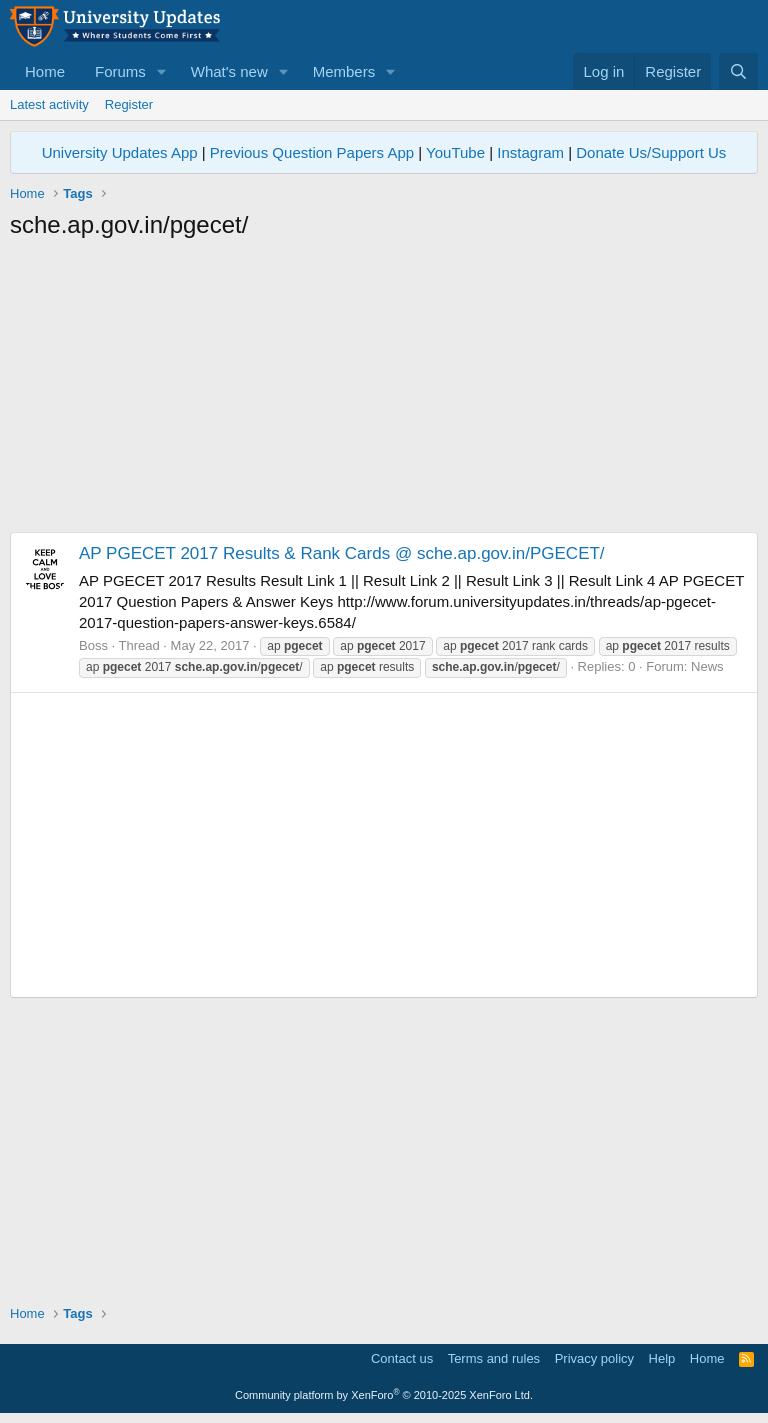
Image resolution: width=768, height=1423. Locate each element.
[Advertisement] (384, 392)
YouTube (455, 152)
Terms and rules (494, 1358)
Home (45, 71)
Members (344, 71)
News (707, 666)
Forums (120, 71)
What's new (229, 71)
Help (662, 1358)
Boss (93, 645)
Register (129, 104)
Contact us (402, 1358)
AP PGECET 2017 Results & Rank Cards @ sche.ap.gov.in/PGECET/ (342, 553)
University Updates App (120, 152)
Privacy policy (594, 1358)
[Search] (738, 71)
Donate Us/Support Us (651, 152)
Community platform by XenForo (384, 1395)
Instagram (530, 152)
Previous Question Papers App (312, 152)
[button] (162, 71)
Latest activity (49, 104)
